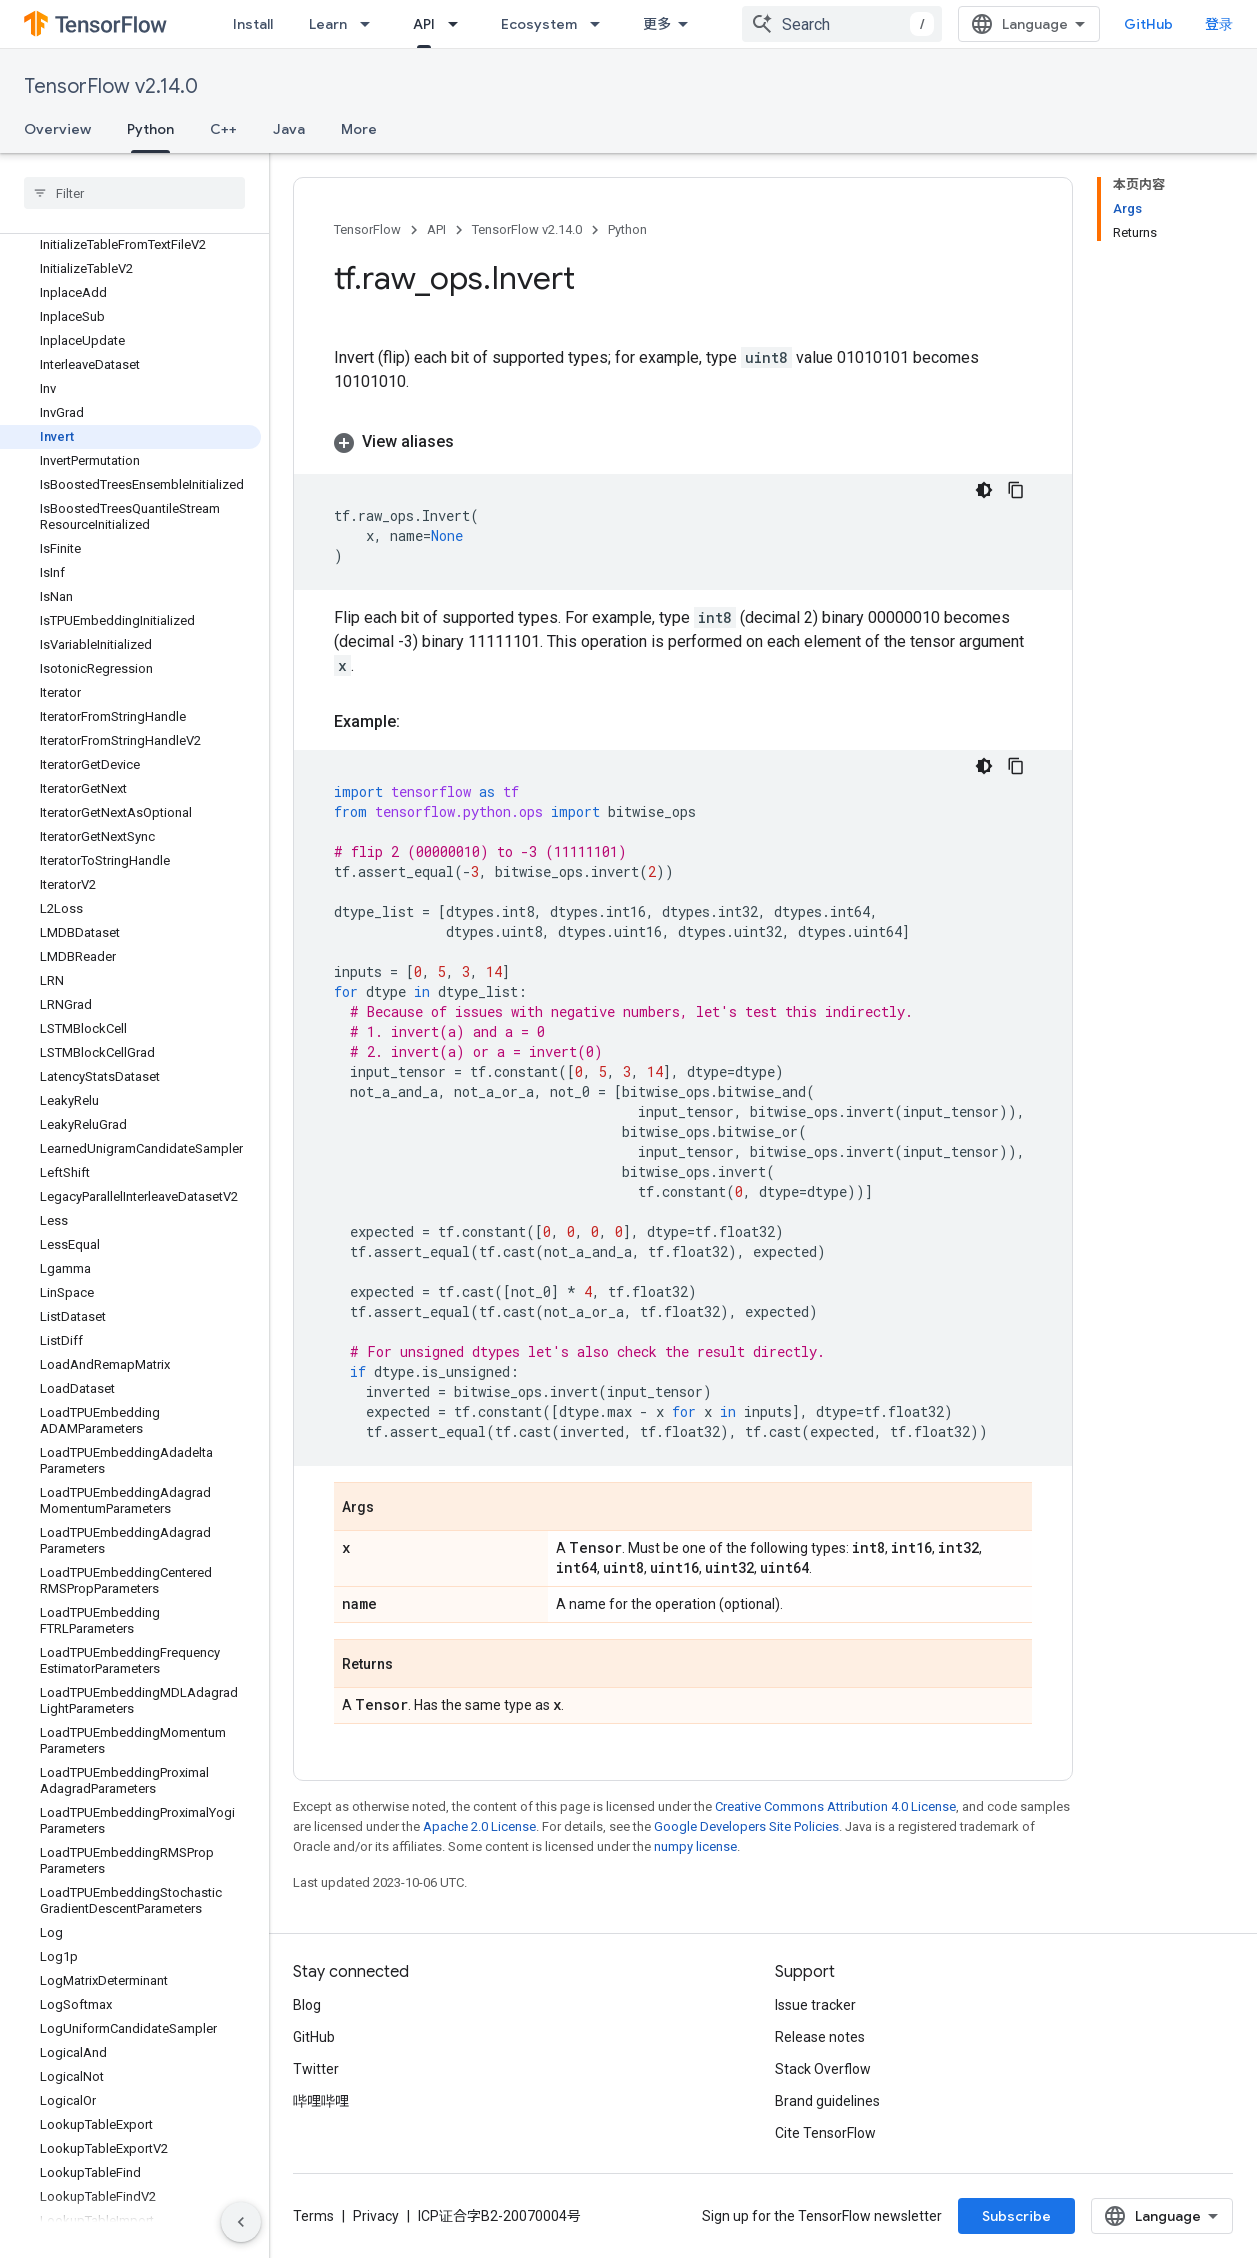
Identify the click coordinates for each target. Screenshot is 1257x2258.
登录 (1219, 24)
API (436, 229)
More (359, 129)
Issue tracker (815, 2005)
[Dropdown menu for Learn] (371, 24)
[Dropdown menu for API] (459, 24)
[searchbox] (134, 193)
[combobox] (842, 24)
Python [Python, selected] (150, 129)
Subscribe (1016, 2216)
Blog (307, 2005)
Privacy (376, 2216)
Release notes (820, 2037)
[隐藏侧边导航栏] (241, 2222)
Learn (328, 24)
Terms (313, 2216)
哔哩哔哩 (321, 2101)
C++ (223, 129)
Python (627, 229)
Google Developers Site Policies (746, 1826)
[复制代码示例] (1016, 490)
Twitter (316, 2069)
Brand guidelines (827, 2101)
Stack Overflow (823, 2069)
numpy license (695, 1846)
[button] (683, 442)
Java (289, 129)
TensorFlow (367, 229)
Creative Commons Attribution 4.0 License (835, 1806)
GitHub (1148, 24)
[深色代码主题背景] (984, 490)
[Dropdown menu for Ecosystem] (601, 24)
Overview (57, 129)
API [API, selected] (424, 24)
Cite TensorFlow (825, 2133)
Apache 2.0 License (479, 1826)
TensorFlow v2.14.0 (111, 86)
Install (253, 24)
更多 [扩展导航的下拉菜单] (657, 24)
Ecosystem (539, 24)
